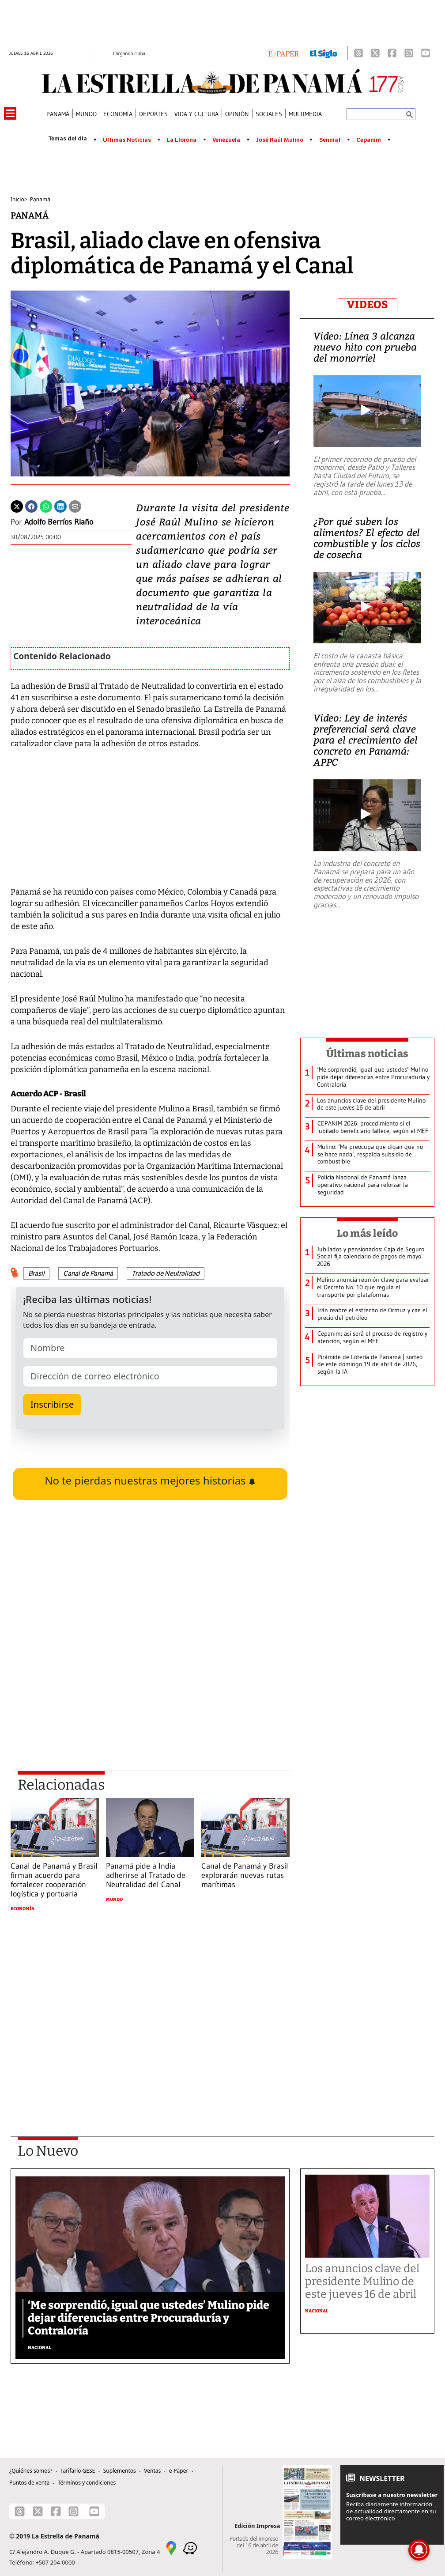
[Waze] (190, 2547)
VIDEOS (367, 304)
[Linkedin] (60, 505)
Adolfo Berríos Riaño (58, 522)
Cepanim (368, 140)
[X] (375, 53)
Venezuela (226, 140)
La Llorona (181, 140)
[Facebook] (392, 53)
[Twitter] (17, 505)
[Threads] (358, 53)
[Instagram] (408, 53)
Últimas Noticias (127, 140)
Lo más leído (367, 1233)
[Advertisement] (150, 2002)
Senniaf (330, 140)
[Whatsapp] (46, 505)
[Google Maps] (171, 2547)
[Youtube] (425, 53)
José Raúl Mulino (279, 140)
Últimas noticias (367, 1053)
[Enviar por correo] (75, 505)
